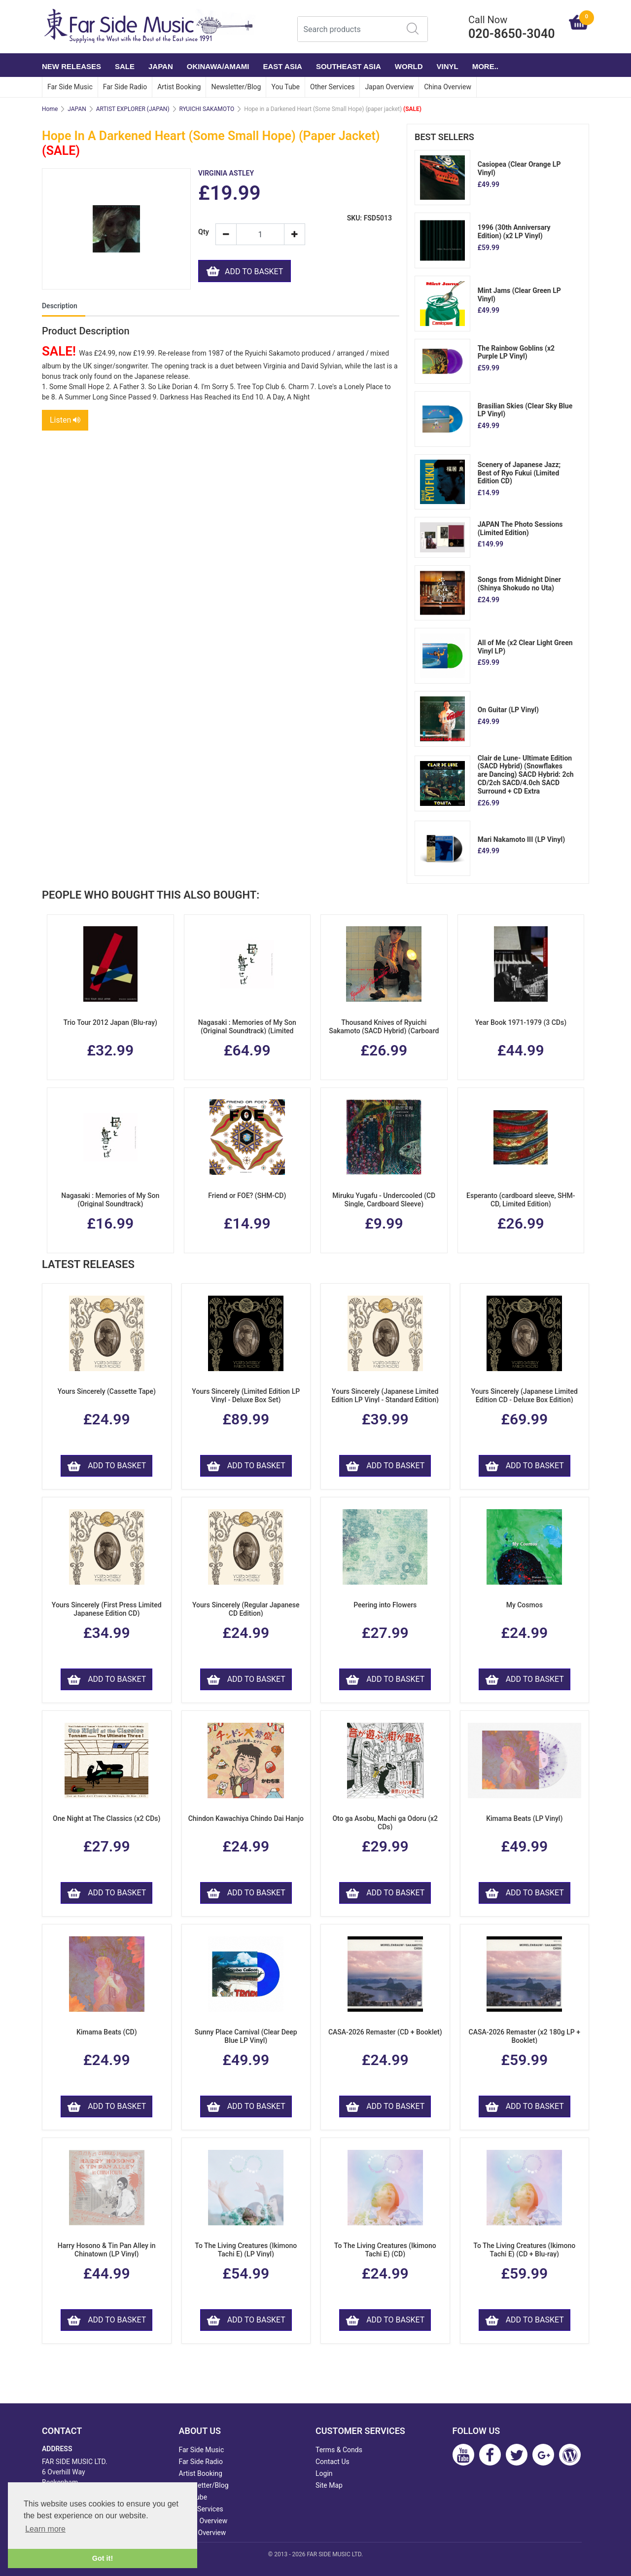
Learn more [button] (45, 2529)
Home (50, 109)
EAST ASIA (282, 66)
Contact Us (333, 2462)
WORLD (409, 66)
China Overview (447, 87)
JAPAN (160, 66)
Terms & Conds (339, 2450)
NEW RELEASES (71, 66)
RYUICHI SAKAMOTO (207, 109)
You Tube (285, 87)
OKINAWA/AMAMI (218, 66)
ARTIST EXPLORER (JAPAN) (133, 109)
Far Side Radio (125, 87)
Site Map (329, 2485)
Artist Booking (179, 87)
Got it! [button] (102, 2558)
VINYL (447, 66)
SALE (125, 66)
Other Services (332, 87)
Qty (203, 232)
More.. (485, 66)
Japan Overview (389, 87)
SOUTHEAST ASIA (348, 66)
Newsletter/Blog (236, 87)
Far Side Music (70, 87)
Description (59, 307)
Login (324, 2473)
